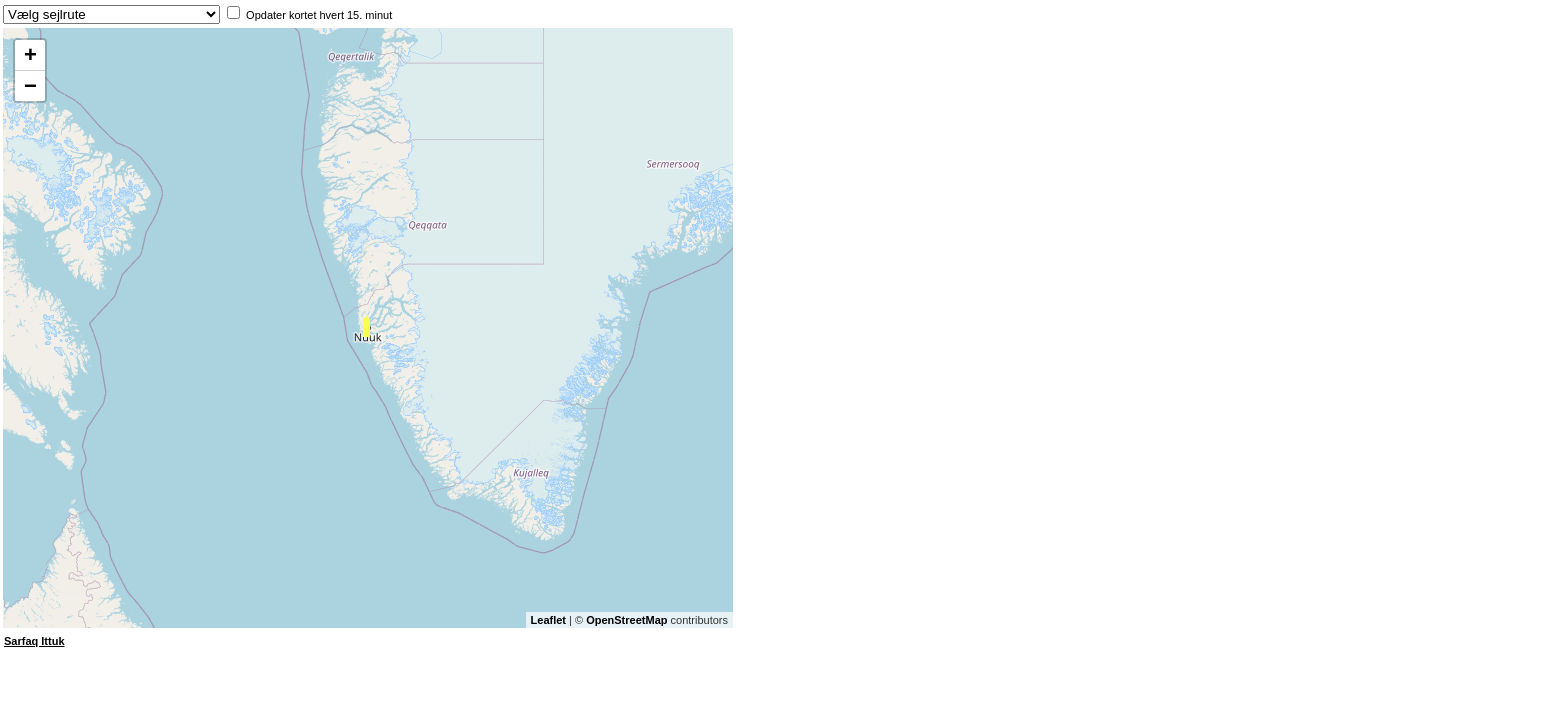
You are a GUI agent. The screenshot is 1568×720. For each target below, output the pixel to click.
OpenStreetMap (626, 620)
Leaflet (548, 620)
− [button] (30, 85)
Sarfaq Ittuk (34, 641)
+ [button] (30, 54)
